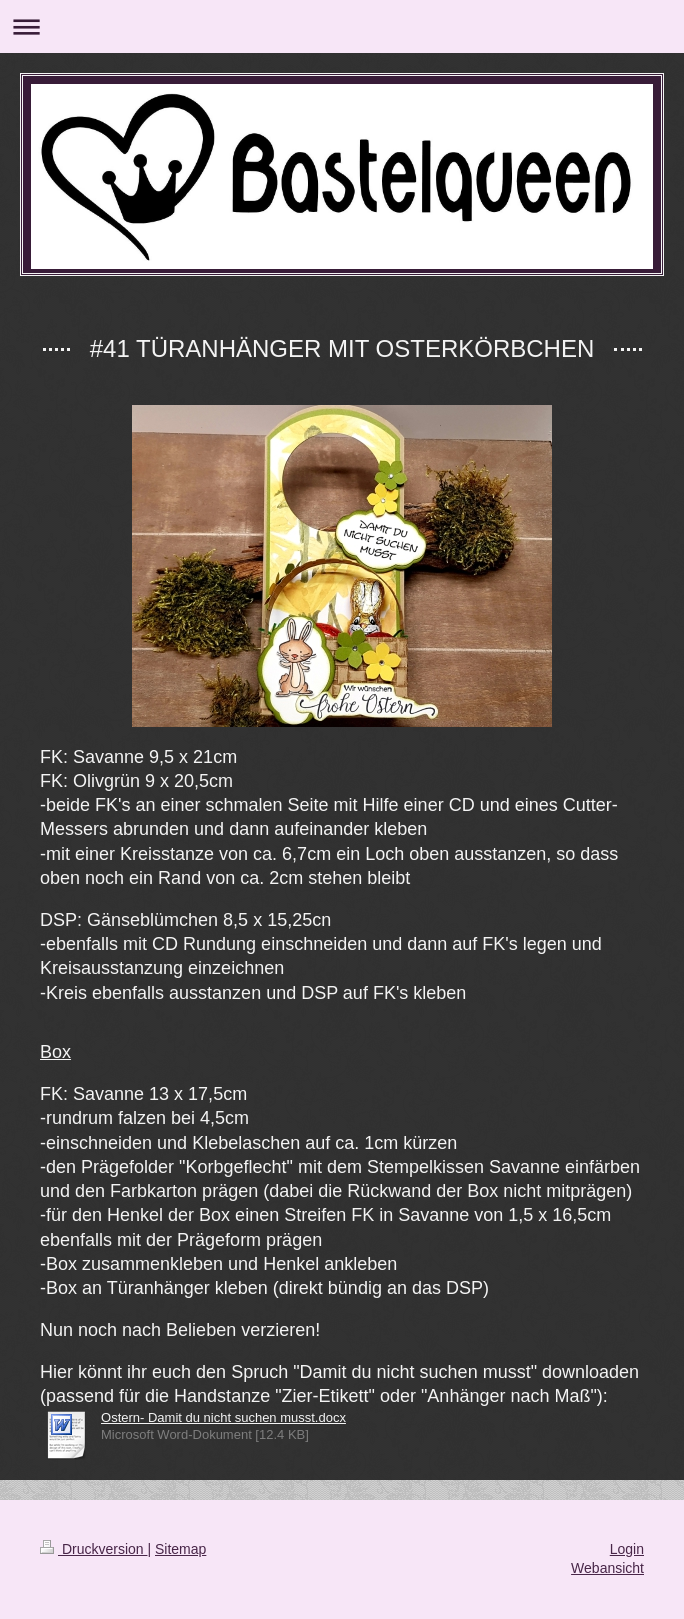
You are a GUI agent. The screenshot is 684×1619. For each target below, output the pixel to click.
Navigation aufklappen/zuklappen (342, 26)
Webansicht (607, 1568)
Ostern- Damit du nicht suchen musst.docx (223, 1417)
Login (627, 1549)
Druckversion (93, 1549)
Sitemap (180, 1549)
